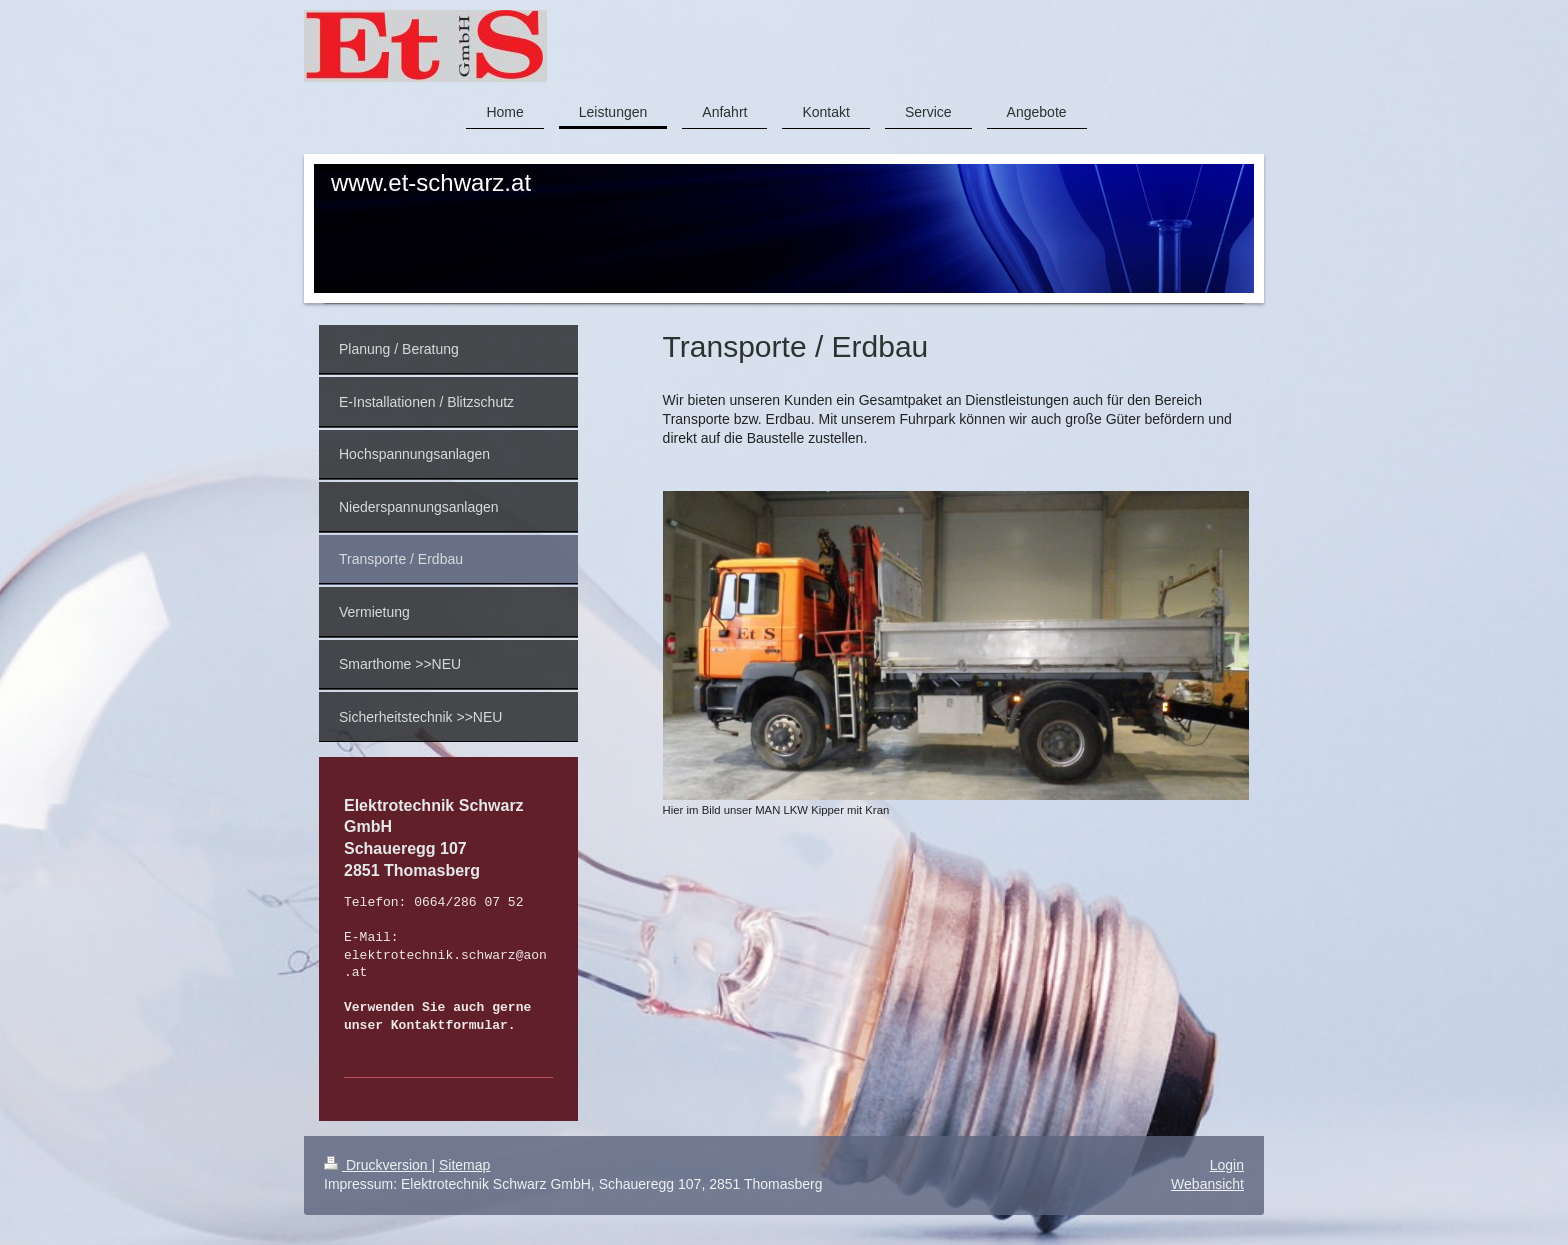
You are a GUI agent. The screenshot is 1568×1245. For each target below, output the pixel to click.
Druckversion (377, 1165)
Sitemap (464, 1165)
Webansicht (1207, 1184)
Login (1227, 1165)
